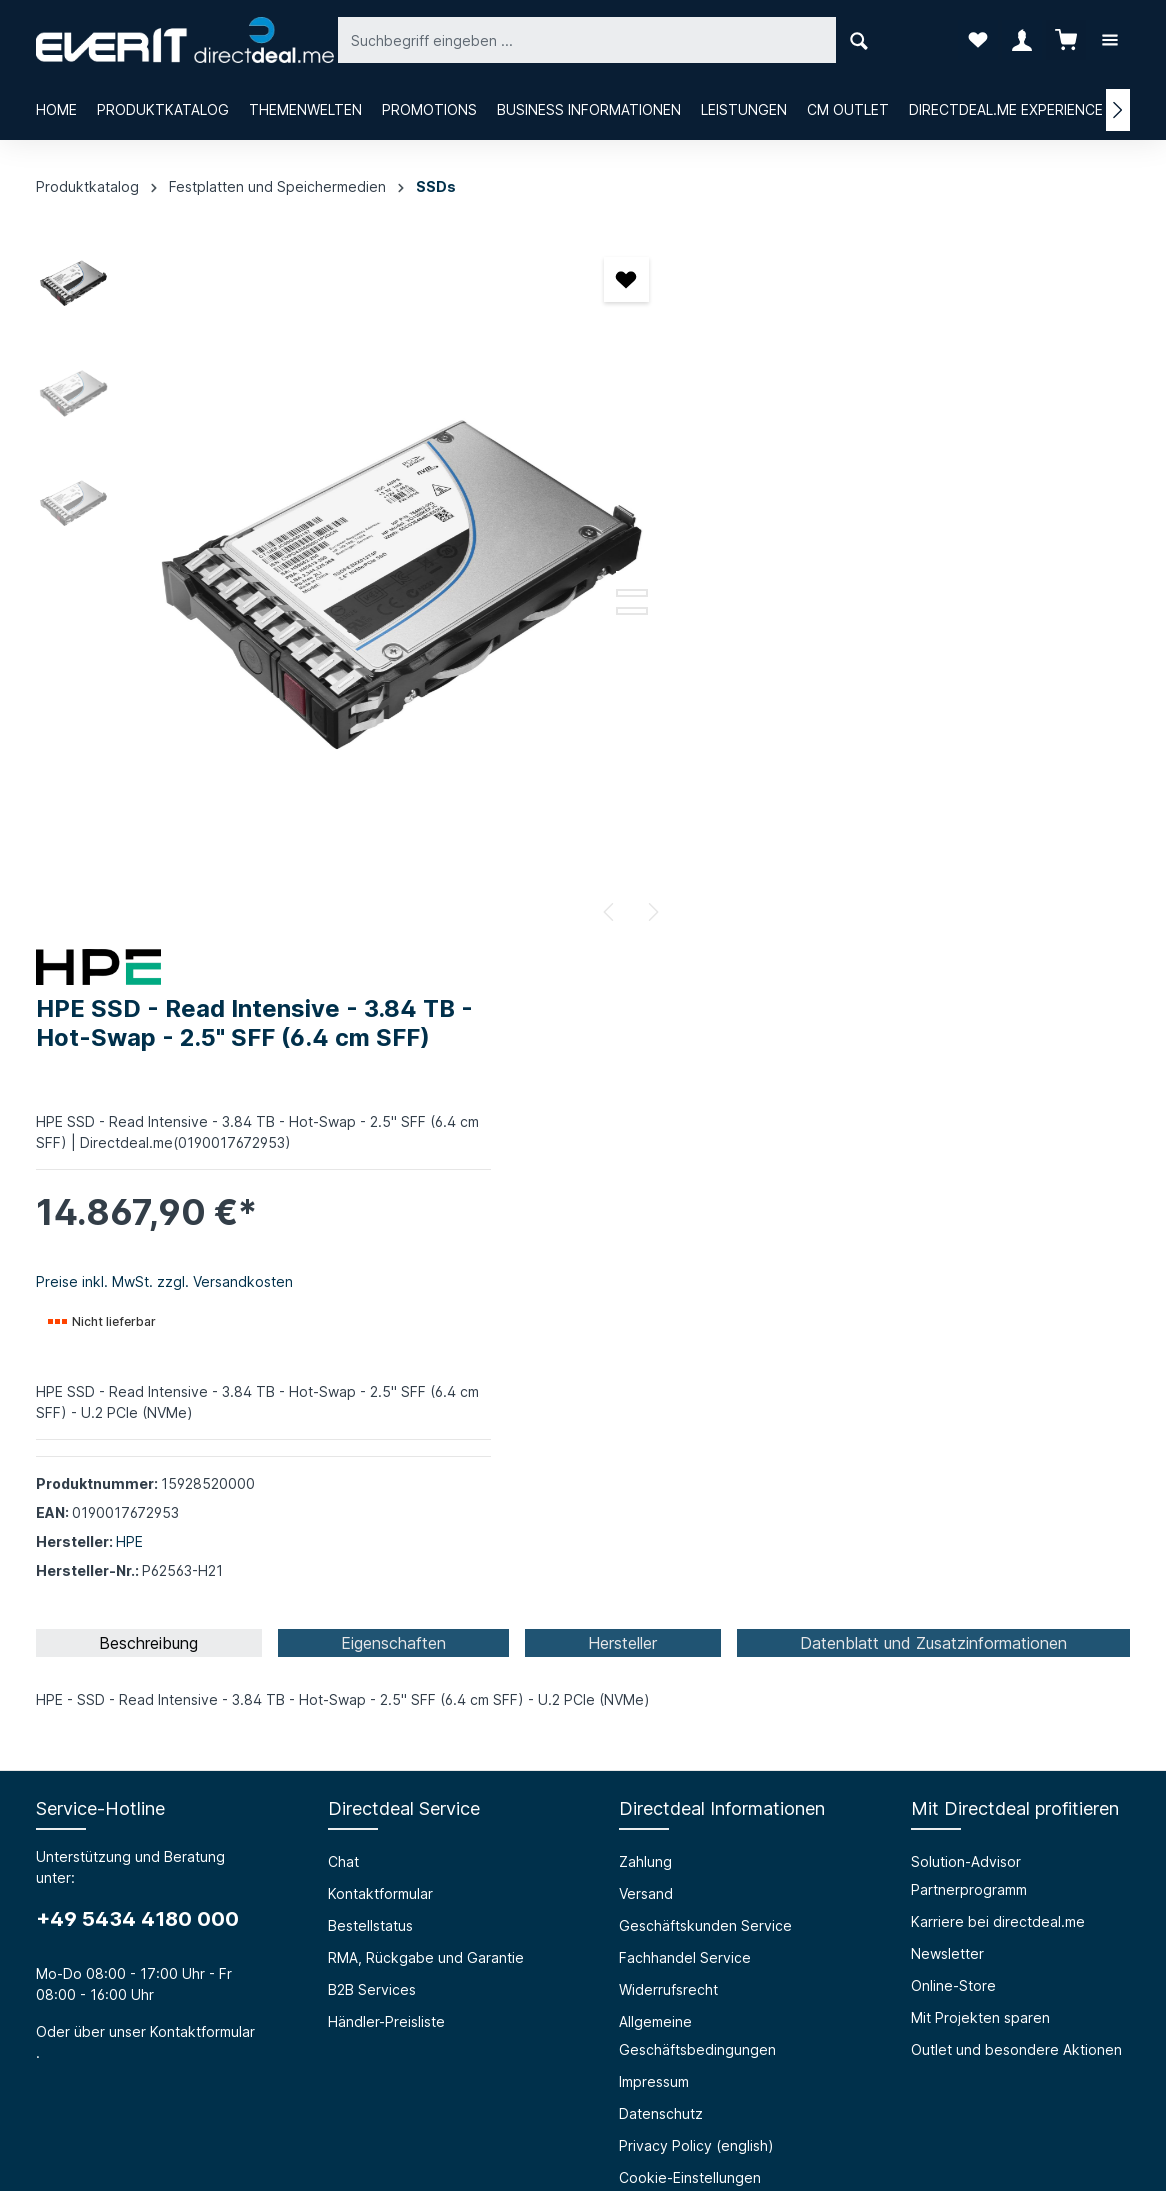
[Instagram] (583, 2064)
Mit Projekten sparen (980, 1377)
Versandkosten (658, 2127)
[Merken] (610, 279)
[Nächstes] (636, 912)
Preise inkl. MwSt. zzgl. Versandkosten (826, 565)
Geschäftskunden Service (705, 1285)
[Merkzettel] (978, 40)
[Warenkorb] (1066, 40)
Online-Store (953, 1345)
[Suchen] (832, 39)
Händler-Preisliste (386, 1381)
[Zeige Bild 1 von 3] (616, 575)
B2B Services (372, 1349)
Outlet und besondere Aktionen (1016, 1409)
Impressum (654, 1441)
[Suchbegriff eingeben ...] (560, 39)
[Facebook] (531, 2064)
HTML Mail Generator (399, 1759)
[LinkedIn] (635, 2064)
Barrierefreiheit (378, 1695)
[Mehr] (1110, 40)
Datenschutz (661, 1473)
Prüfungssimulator (387, 1727)
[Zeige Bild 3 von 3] (616, 611)
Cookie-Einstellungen (690, 1537)
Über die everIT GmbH (111, 1695)
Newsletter (947, 1313)
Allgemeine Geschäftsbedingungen (697, 1395)
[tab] (149, 1003)
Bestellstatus (370, 1285)
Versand (646, 1253)
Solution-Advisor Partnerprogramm (969, 1235)
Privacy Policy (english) (696, 1505)
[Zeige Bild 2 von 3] (616, 593)
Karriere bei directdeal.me (998, 1281)
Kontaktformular (202, 1391)
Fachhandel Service (685, 1317)
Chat (343, 1221)
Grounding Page (382, 1791)
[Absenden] (1060, 1908)
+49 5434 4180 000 (137, 1279)
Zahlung (645, 1221)
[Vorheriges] (594, 912)
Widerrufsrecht (668, 1349)
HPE (791, 825)
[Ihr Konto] (1022, 40)
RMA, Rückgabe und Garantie (426, 1317)
